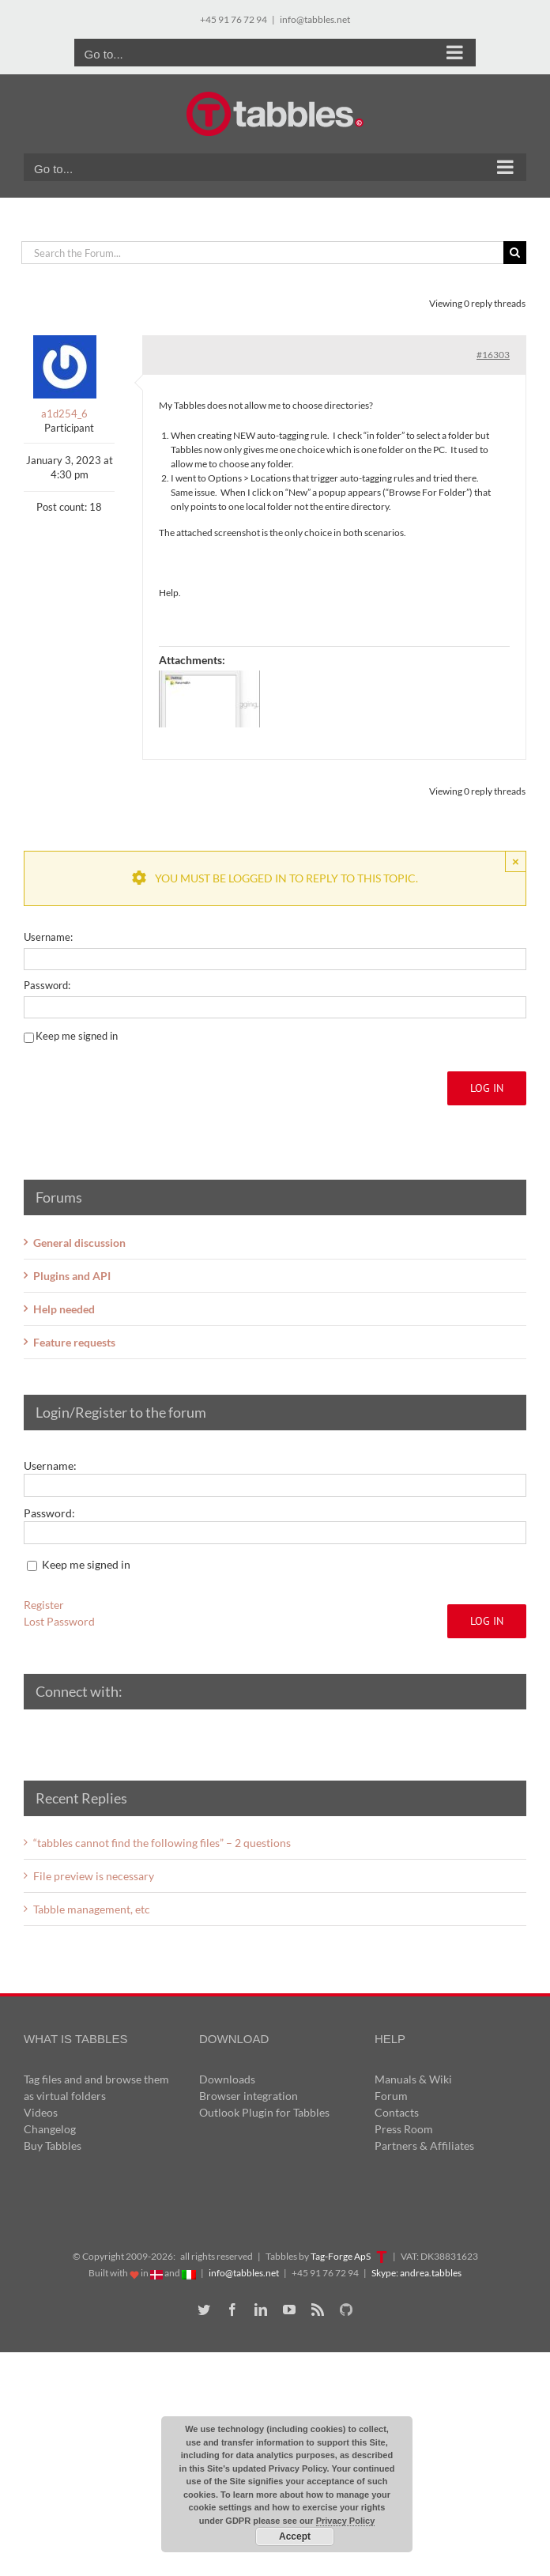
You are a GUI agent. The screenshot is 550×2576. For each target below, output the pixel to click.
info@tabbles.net (315, 19)
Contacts (397, 2112)
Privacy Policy (345, 2520)
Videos (41, 2112)
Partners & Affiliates (424, 2145)
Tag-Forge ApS (341, 2256)
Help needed (64, 1309)
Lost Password (59, 1621)
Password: (47, 985)
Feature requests (74, 1342)
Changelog (50, 2129)
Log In (486, 1088)
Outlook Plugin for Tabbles (264, 2112)
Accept (295, 2536)
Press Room (404, 2129)
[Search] (514, 252)
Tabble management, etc (91, 1909)
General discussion (79, 1242)
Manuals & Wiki (413, 2079)
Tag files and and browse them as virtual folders (96, 2087)
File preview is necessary (93, 1876)
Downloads (227, 2079)
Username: (48, 937)
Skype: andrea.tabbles (416, 2273)
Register (44, 1604)
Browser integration (248, 2095)
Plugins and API (72, 1275)
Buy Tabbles (52, 2145)
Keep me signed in (77, 1035)
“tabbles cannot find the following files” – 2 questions (162, 1842)
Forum (391, 2095)
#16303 (493, 355)
